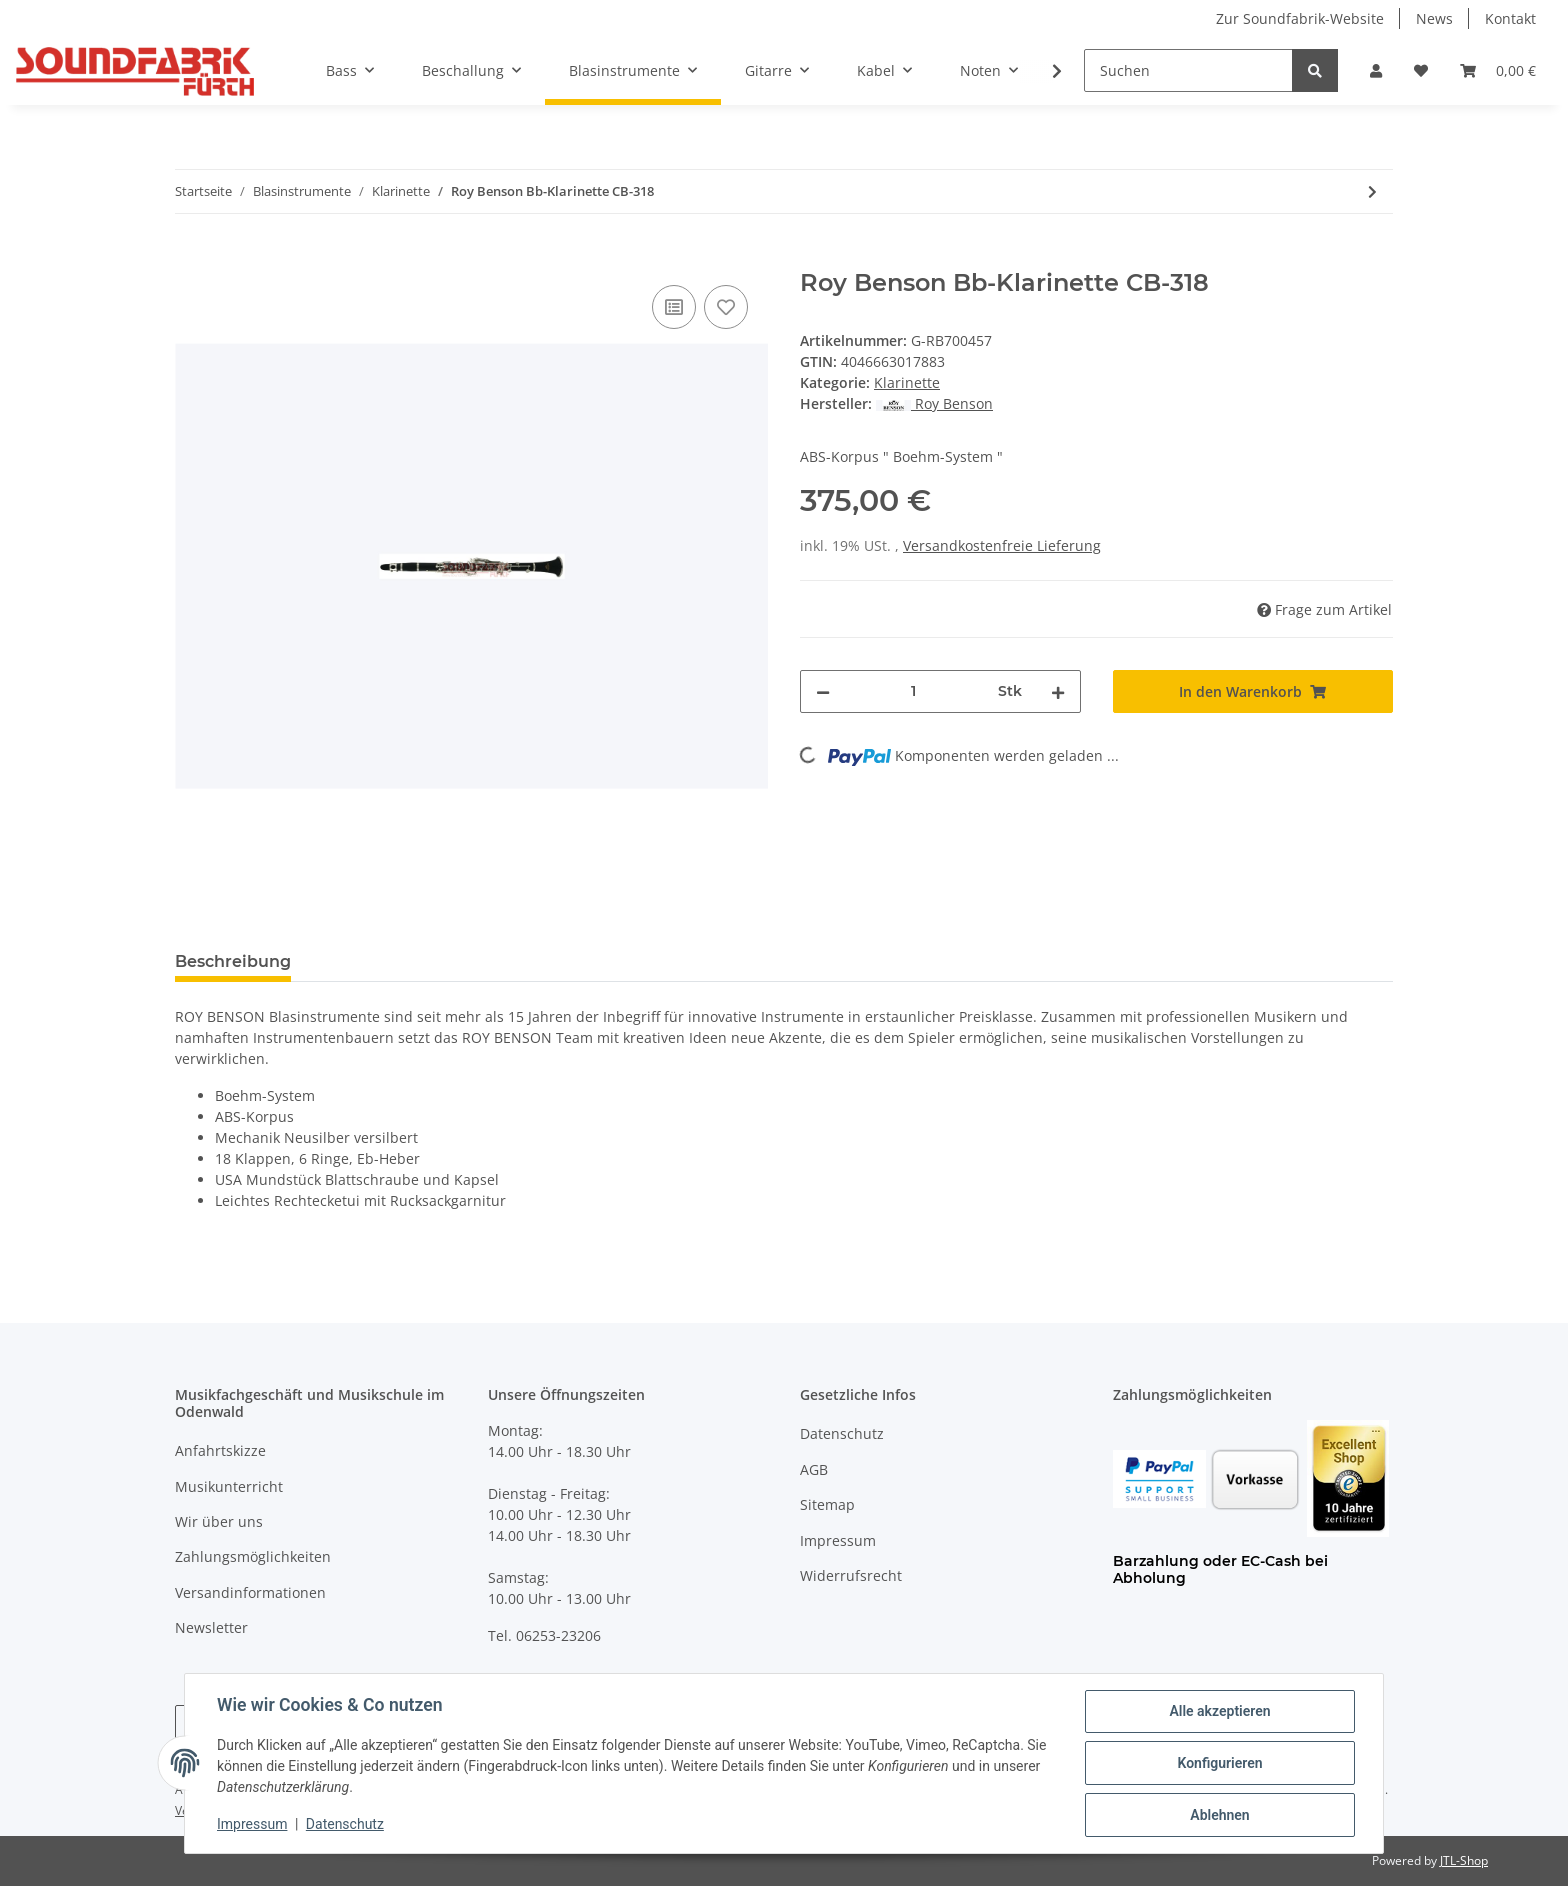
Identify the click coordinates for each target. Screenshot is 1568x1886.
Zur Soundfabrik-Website (1300, 18)
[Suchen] (1188, 70)
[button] (1376, 70)
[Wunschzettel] (1421, 70)
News (1434, 18)
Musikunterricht (229, 1486)
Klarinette (907, 382)
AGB (814, 1469)
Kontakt (1510, 18)
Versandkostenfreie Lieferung (1002, 545)
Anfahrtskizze (220, 1450)
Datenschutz (842, 1433)
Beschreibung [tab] (233, 961)
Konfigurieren (1219, 1763)
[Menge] (914, 691)
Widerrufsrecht (851, 1575)
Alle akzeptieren (1219, 1711)
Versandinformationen (250, 1592)
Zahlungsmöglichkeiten (253, 1556)
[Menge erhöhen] (1058, 691)
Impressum (838, 1540)
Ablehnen (1219, 1815)
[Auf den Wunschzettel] (726, 307)
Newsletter (211, 1627)
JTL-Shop (1464, 1860)
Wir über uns (219, 1521)
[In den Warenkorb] (191, 258)
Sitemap (827, 1504)
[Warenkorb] (1498, 70)
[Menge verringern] (823, 691)
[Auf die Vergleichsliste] (674, 307)
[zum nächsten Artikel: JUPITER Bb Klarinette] (1372, 191)
